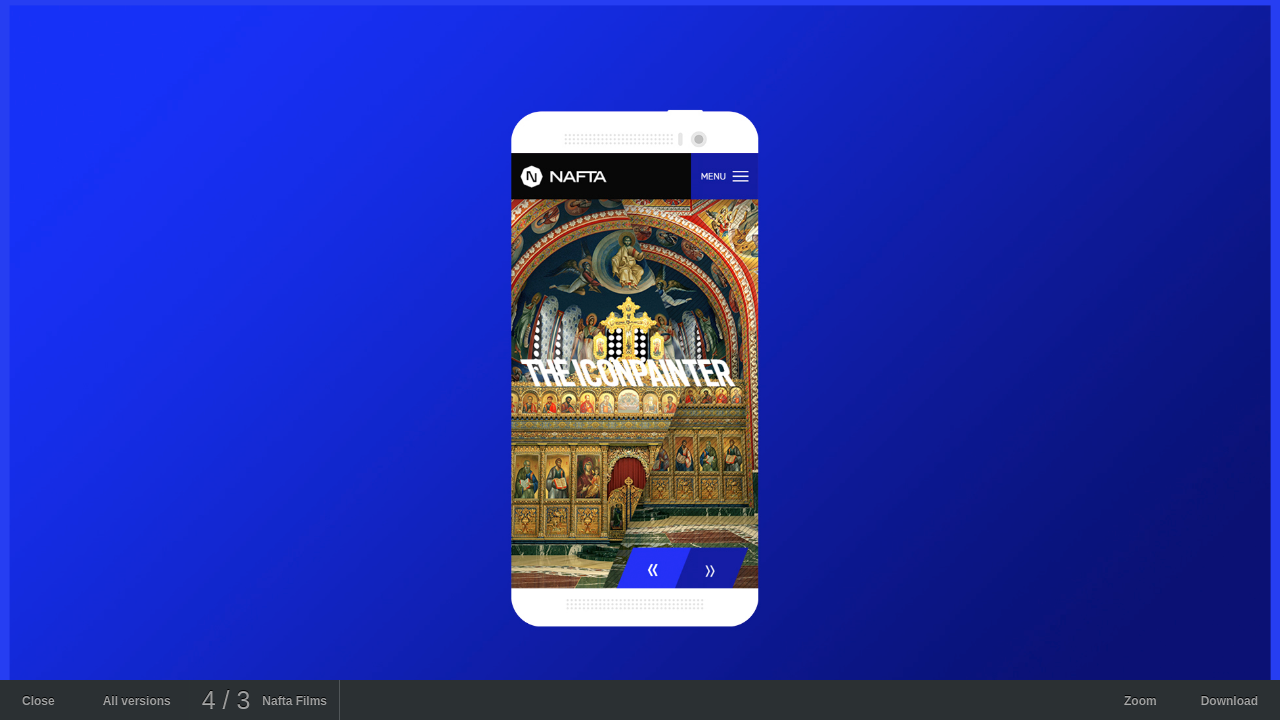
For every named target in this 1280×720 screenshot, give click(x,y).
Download (1229, 701)
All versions (137, 701)
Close (38, 701)
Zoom (1140, 701)
